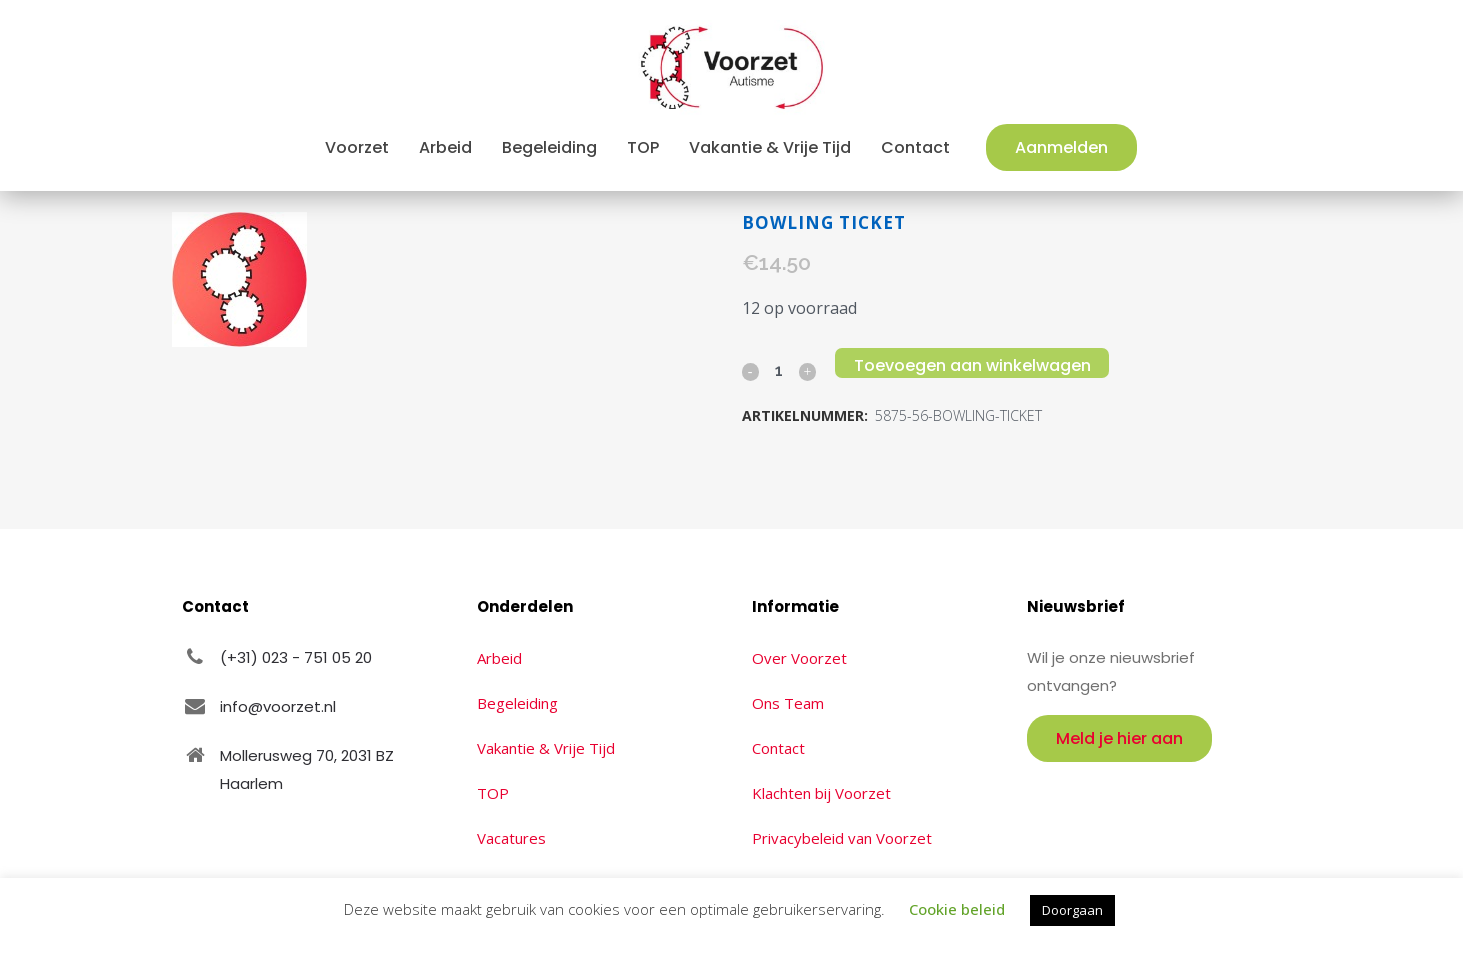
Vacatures (511, 838)
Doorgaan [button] (1072, 910)
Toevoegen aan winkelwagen (976, 365)
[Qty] (779, 370)
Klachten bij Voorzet (821, 793)
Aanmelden (1061, 147)
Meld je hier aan (1119, 738)
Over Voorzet (799, 658)
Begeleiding (517, 703)
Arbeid (499, 658)
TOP (493, 793)
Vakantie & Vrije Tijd (546, 748)
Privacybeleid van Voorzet (842, 838)
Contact (778, 748)
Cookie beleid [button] (957, 909)
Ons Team (788, 703)
